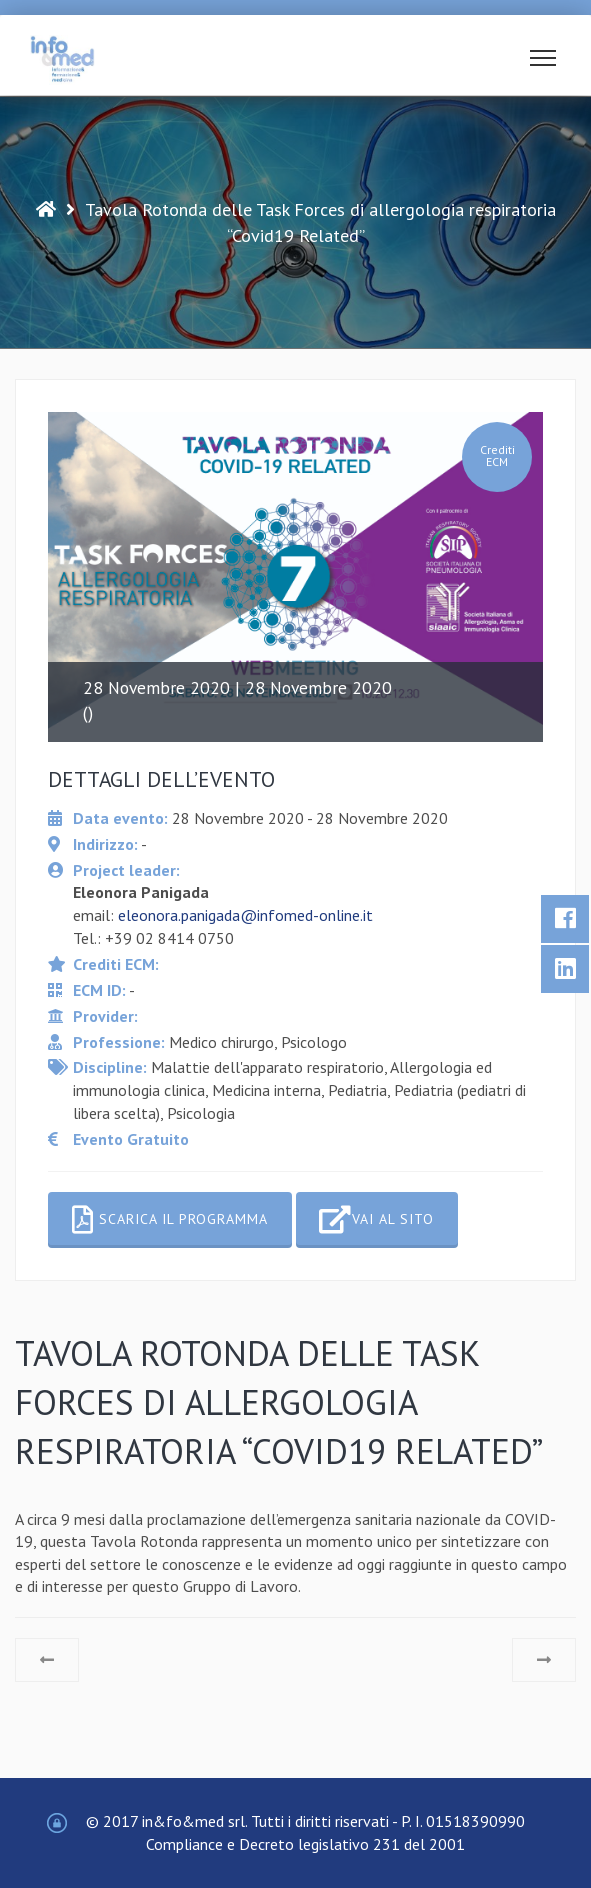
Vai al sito (376, 1220)
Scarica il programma (170, 1220)
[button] (543, 62)
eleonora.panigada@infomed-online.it (245, 915)
